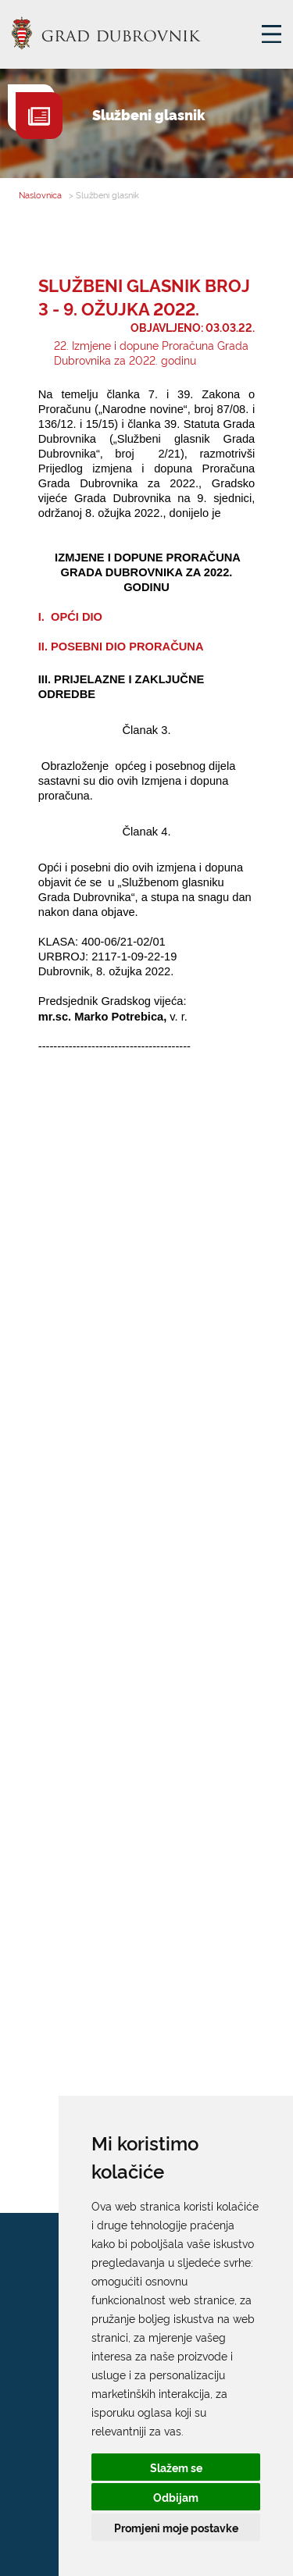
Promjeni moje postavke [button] (176, 2527)
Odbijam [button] (175, 2496)
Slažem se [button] (176, 2467)
